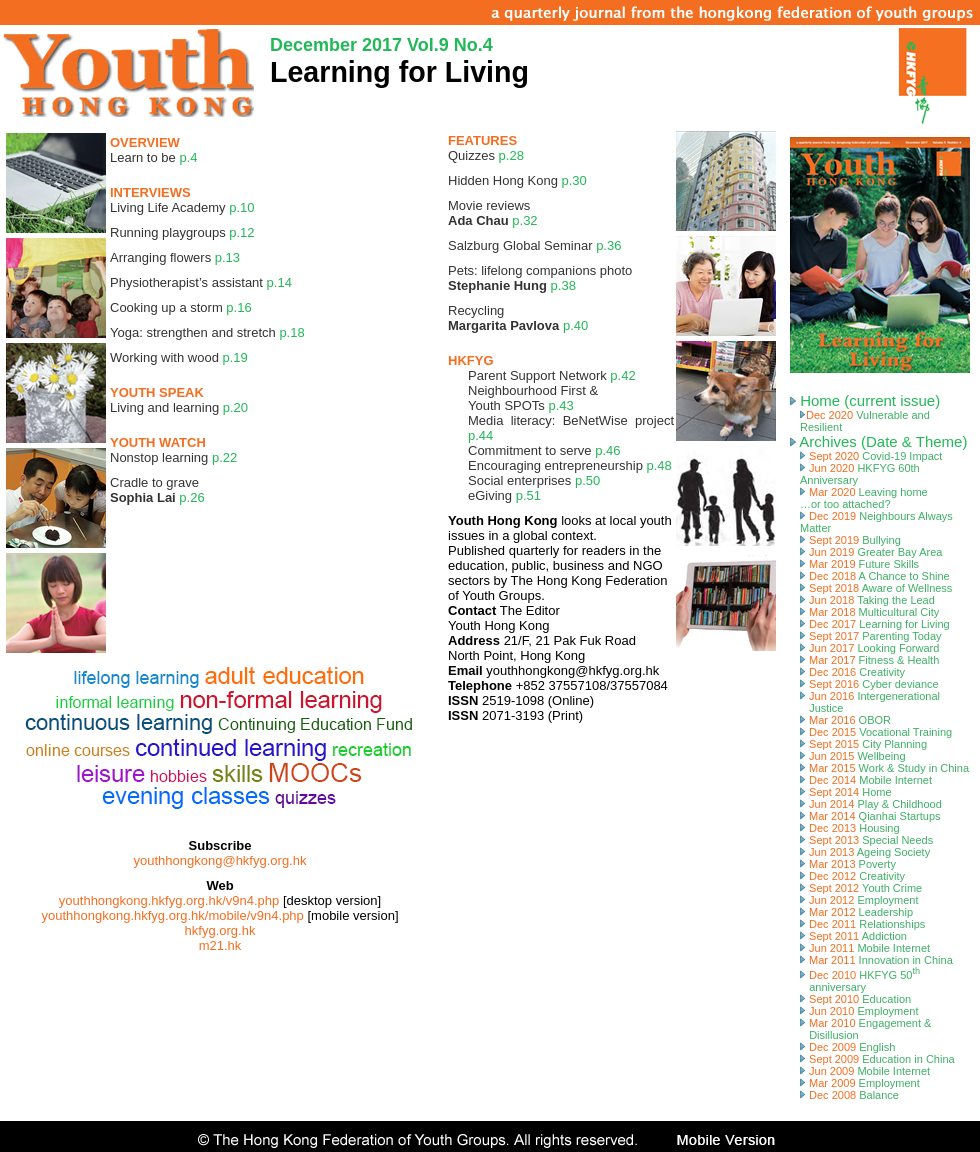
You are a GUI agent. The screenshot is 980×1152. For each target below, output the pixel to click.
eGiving (504, 495)
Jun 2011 (865, 948)
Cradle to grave (157, 490)
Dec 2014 (866, 780)
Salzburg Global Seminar (534, 245)
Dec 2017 (875, 624)
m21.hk (220, 945)
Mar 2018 (869, 612)
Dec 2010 (860, 981)
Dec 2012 (852, 876)
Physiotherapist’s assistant (201, 282)
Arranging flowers (175, 257)
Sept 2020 (871, 456)
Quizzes (486, 155)
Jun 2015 (853, 756)
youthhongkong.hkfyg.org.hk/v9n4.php (169, 900)
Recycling (518, 318)
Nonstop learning (173, 457)
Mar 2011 (876, 960)
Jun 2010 (859, 1011)
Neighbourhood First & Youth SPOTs (533, 398)
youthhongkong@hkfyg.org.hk (220, 860)
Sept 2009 (877, 1059)
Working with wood (179, 357)
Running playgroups (182, 232)
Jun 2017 (869, 648)
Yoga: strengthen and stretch (207, 332)
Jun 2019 (871, 552)
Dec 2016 (852, 672)
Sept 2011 (853, 936)
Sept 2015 (863, 744)
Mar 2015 (884, 768)
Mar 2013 (848, 864)
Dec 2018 (875, 576)
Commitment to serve (544, 450)
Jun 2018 (867, 600)
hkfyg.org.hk (220, 930)
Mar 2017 (869, 660)
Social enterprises (534, 480)
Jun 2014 (871, 804)
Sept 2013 (866, 840)
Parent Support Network (552, 375)
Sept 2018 (876, 588)
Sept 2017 (871, 636)
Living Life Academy (182, 207)
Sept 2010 (855, 999)
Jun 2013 (865, 852)
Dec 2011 (862, 924)
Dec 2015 (876, 732)
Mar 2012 (856, 912)
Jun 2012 (859, 900)
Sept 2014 (846, 792)
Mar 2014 (870, 816)
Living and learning (179, 407)
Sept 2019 (850, 540)
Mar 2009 (860, 1083)
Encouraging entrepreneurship (570, 465)
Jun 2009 (865, 1071)
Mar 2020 (864, 498)
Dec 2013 (850, 828)
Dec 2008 (849, 1095)
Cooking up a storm (181, 307)
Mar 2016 (845, 720)
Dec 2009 (847, 1047)
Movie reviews (493, 213)
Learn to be (153, 157)
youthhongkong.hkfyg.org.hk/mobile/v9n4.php (172, 915)
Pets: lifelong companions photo (540, 278)
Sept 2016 (869, 684)
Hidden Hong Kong (517, 180)
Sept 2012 (861, 888)
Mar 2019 (859, 564)
